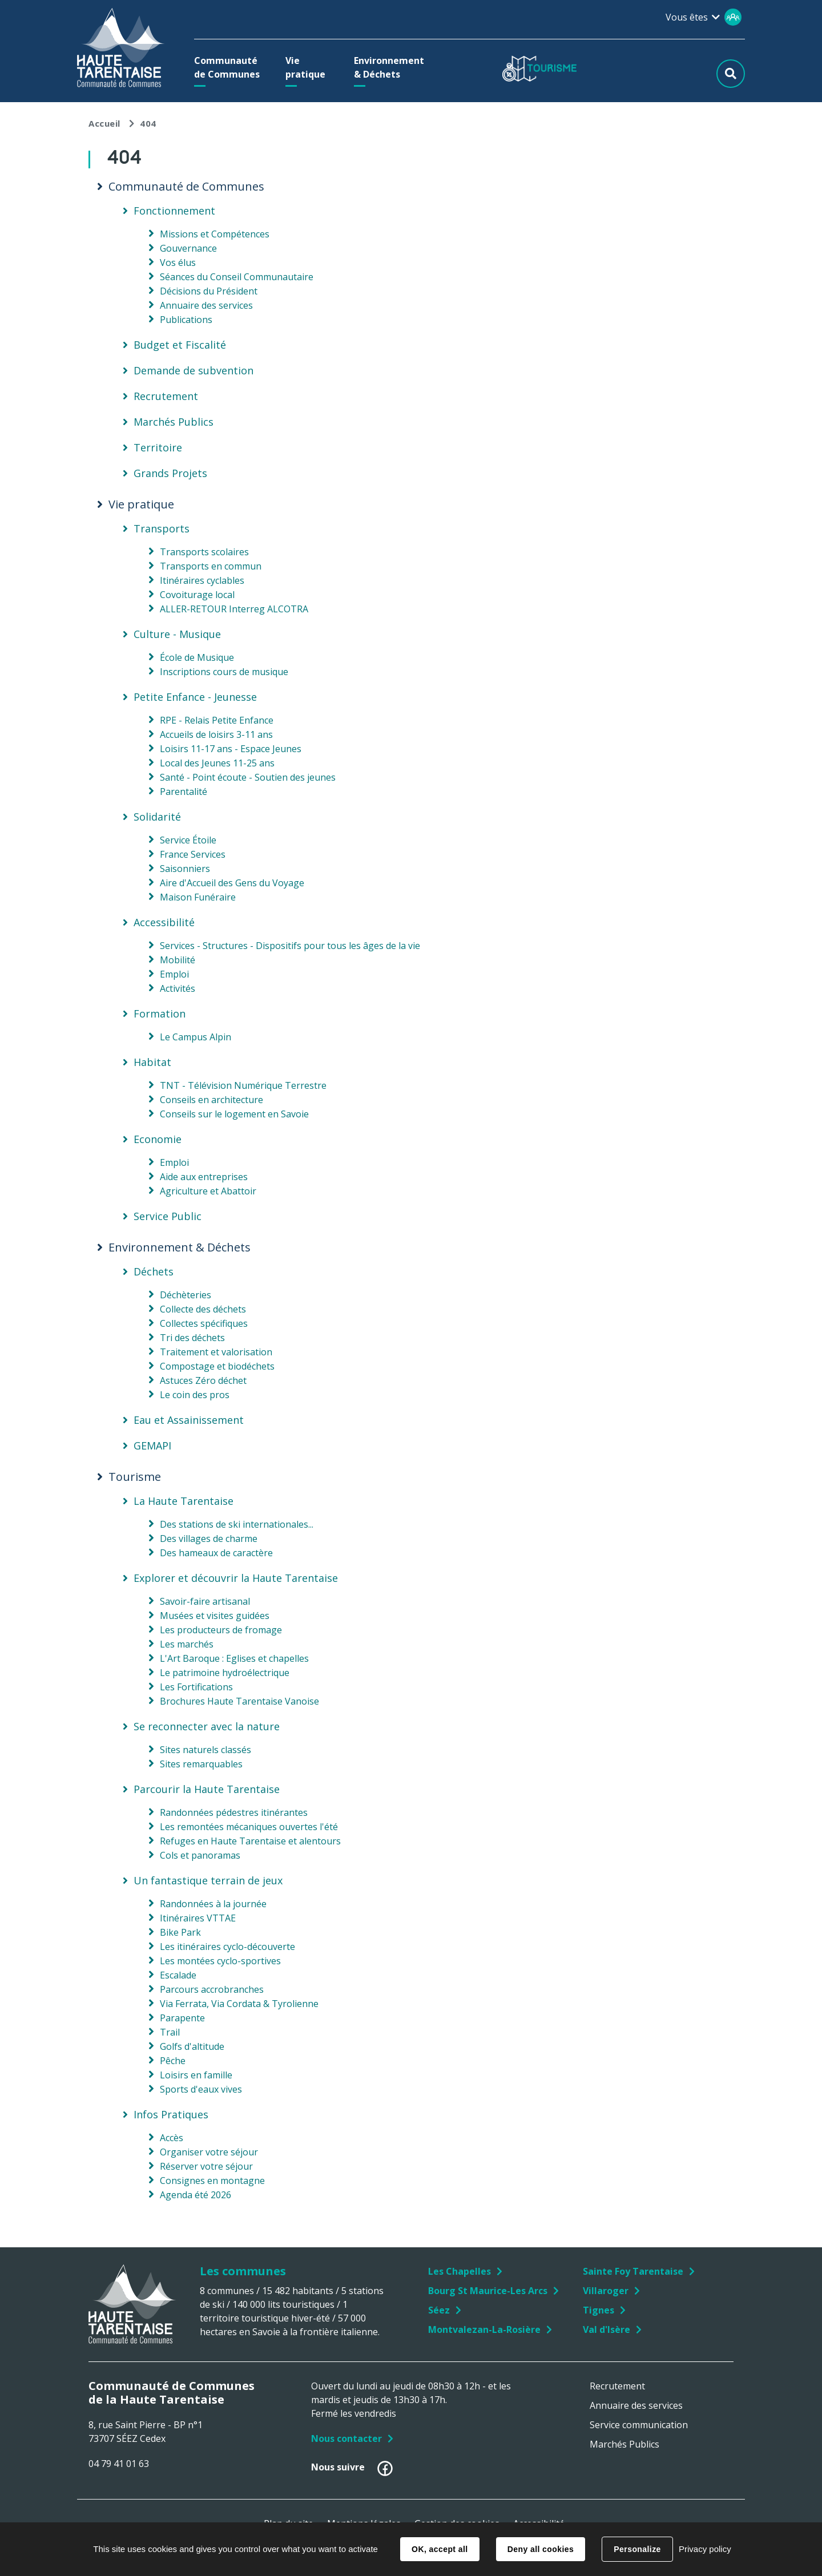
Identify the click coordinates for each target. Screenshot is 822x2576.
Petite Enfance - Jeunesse (195, 697)
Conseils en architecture (211, 1099)
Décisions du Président (208, 291)
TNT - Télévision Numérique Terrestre (243, 1085)
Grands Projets (170, 473)
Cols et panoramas (200, 1855)
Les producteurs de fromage (221, 1630)
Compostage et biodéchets (217, 1366)
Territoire (158, 447)
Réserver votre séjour (206, 2166)
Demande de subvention (193, 370)
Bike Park (180, 1932)
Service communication (639, 2424)
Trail (170, 2032)
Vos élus (178, 262)
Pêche (173, 2060)
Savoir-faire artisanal (205, 1601)
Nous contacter (346, 2438)
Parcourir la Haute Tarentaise (207, 1789)
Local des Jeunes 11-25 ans (217, 763)
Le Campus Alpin (195, 1037)
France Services (192, 854)
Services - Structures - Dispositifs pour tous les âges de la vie (290, 945)
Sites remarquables (201, 1764)
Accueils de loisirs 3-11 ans (216, 734)
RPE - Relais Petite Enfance (216, 720)
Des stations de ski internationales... (236, 1524)
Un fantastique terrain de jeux (208, 1880)
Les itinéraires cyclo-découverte (227, 1946)
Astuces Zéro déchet (203, 1380)
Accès (171, 2137)
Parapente (182, 2018)
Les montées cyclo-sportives (220, 1961)
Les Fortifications (196, 1687)
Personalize (637, 2549)
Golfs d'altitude (192, 2046)
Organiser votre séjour (209, 2152)
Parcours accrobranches (212, 1989)
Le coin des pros (194, 1394)
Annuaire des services (206, 305)
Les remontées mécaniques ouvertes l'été (249, 1826)
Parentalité (183, 791)
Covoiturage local (197, 594)
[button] (229, 67)
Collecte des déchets (203, 1309)
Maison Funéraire (198, 897)
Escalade (178, 1975)
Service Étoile (188, 840)
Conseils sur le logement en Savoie (234, 1114)
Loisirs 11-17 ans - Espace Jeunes (230, 748)
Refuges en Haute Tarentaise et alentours (250, 1841)
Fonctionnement (174, 210)
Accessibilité (164, 922)
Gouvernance (188, 248)
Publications (186, 319)
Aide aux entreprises (204, 1176)
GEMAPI (152, 1445)
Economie (158, 1139)
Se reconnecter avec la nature (207, 1726)
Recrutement (166, 396)
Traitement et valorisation (216, 1352)
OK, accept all (440, 2549)
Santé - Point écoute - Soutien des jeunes (248, 777)
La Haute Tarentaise (183, 1501)
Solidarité (157, 816)
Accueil (104, 123)
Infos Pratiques (171, 2114)
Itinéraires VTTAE (198, 1918)
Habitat (152, 1062)
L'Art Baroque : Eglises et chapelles (234, 1658)
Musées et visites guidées (214, 1615)
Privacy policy (705, 2549)
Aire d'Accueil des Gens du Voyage (232, 883)
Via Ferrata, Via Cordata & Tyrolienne (239, 2003)
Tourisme (134, 1477)
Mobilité (177, 960)
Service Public (168, 1216)
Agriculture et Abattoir (208, 1191)
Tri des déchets (192, 1337)
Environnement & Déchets (179, 1247)
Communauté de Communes (186, 186)
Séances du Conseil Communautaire (236, 276)
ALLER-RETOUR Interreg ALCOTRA (234, 609)
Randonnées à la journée (213, 1903)
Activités (177, 988)
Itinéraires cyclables (202, 580)
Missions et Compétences (214, 234)
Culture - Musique (177, 634)
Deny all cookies (540, 2549)
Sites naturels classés (205, 1749)
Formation (160, 1013)
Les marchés (186, 1644)
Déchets (154, 1271)
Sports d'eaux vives (201, 2089)
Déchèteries (185, 1295)
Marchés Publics (173, 422)
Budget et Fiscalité (180, 345)
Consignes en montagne (212, 2180)
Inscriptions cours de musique (224, 671)
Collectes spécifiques (204, 1323)
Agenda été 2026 (195, 2195)
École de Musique (197, 657)
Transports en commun (210, 566)
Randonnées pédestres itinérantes (234, 1812)
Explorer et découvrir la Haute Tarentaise (236, 1578)
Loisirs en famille (196, 2075)
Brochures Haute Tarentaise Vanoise (239, 1701)
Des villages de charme (208, 1538)
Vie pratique (141, 504)
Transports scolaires (204, 552)
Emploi (174, 974)
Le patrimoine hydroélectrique (224, 1672)
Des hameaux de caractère (216, 1553)
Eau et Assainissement (189, 1420)
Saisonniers (185, 868)
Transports (162, 528)
